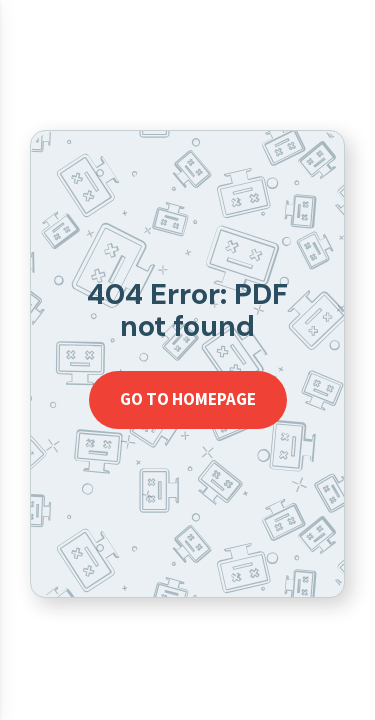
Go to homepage (188, 399)
